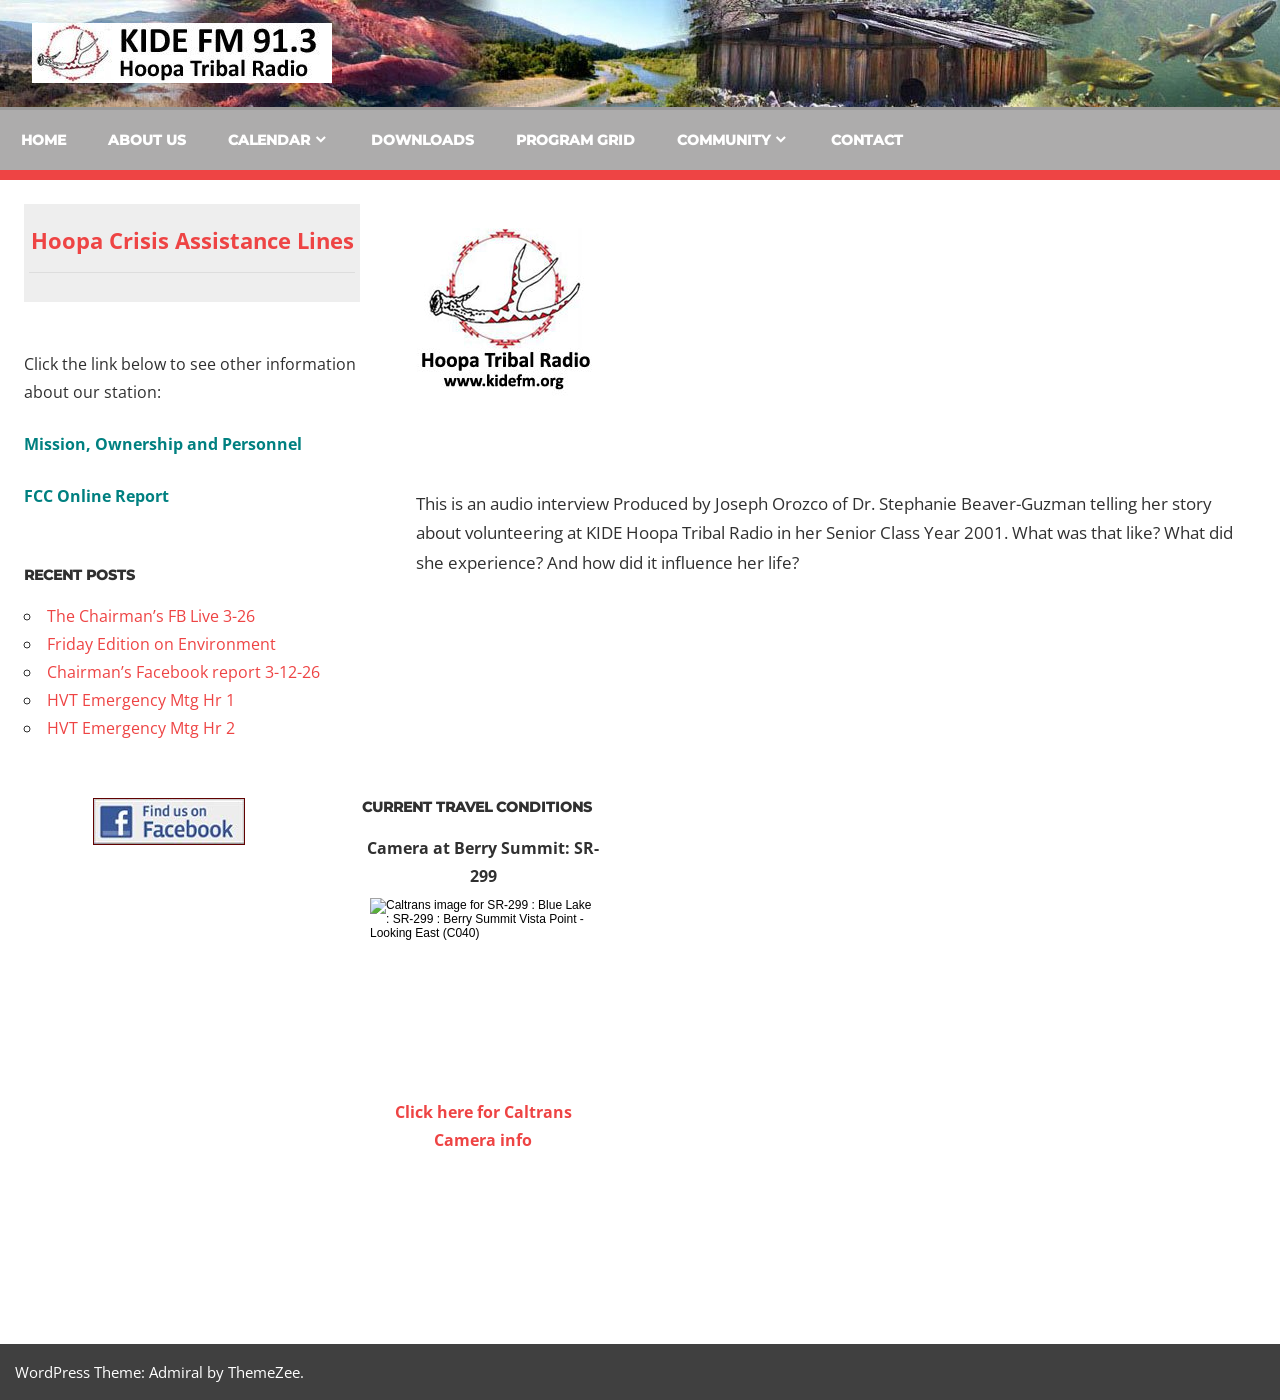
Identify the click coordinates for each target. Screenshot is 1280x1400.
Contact (867, 140)
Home (43, 140)
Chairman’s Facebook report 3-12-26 (183, 672)
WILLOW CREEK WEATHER (483, 1229)
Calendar (269, 140)
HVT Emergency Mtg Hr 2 (141, 728)
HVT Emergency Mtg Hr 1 (141, 700)
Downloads (422, 140)
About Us (147, 140)
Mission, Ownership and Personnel (163, 444)
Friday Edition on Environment (161, 644)
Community (723, 140)
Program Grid (575, 140)
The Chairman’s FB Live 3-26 (151, 616)
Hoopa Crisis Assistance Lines (192, 240)
